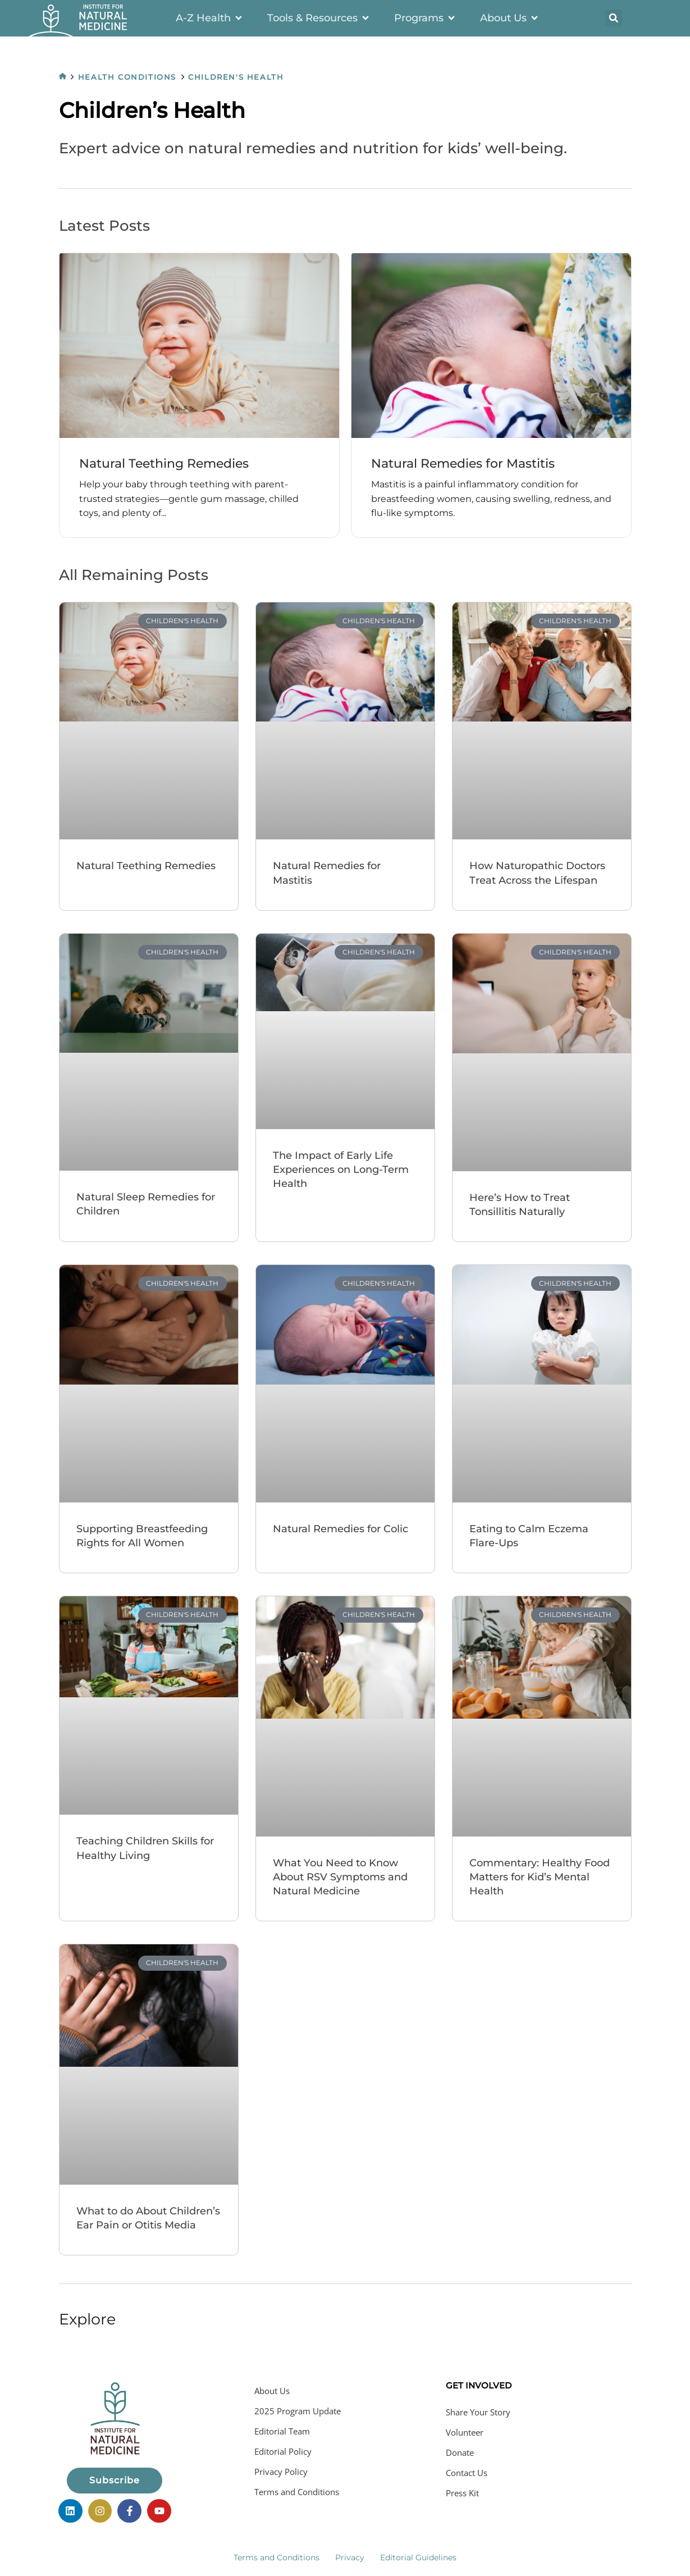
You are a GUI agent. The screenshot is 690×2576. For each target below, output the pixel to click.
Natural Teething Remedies (169, 464)
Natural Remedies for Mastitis (468, 464)
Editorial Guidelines (418, 2555)
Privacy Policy (281, 2472)
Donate (460, 2453)
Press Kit (462, 2494)
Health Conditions (128, 76)
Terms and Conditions (296, 2493)
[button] (613, 18)
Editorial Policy (283, 2452)
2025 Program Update (297, 2412)
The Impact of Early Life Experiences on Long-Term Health (341, 1170)
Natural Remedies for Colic (340, 1529)
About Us (272, 2391)
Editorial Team (282, 2432)
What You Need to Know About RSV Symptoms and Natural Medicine (340, 1877)
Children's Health (240, 76)
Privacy (349, 2555)
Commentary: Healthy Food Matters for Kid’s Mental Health (539, 1877)
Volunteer (464, 2433)
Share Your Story (478, 2413)
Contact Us (466, 2473)
